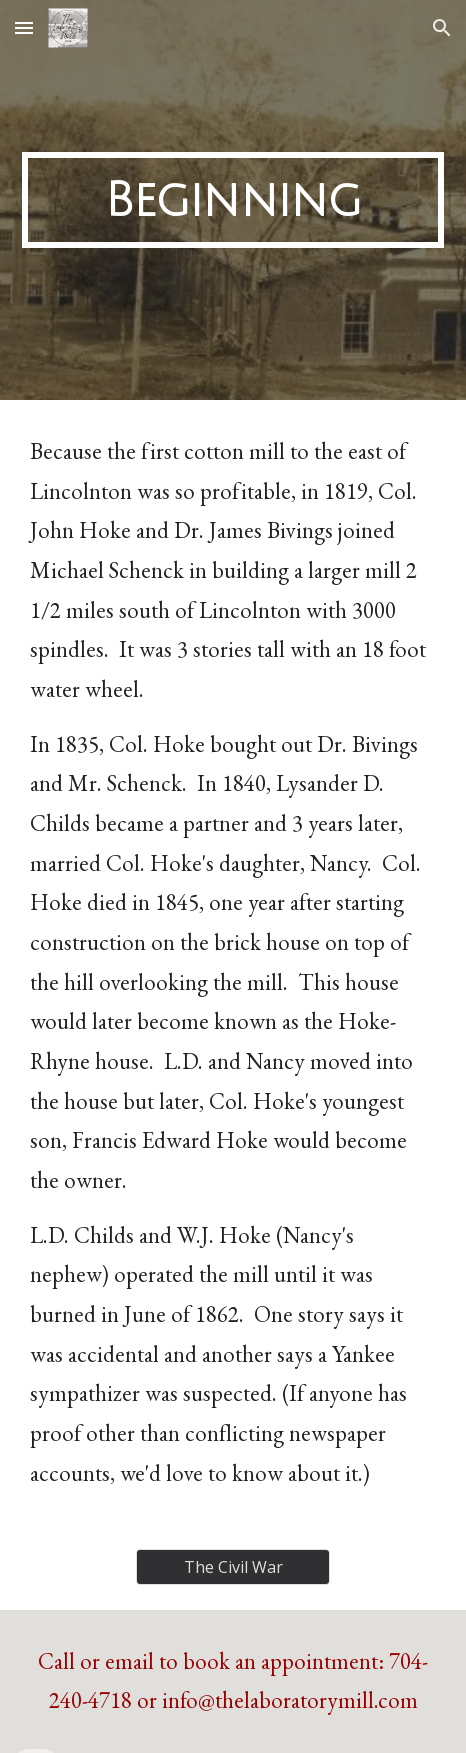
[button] (24, 27)
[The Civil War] (233, 1567)
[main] (233, 200)
